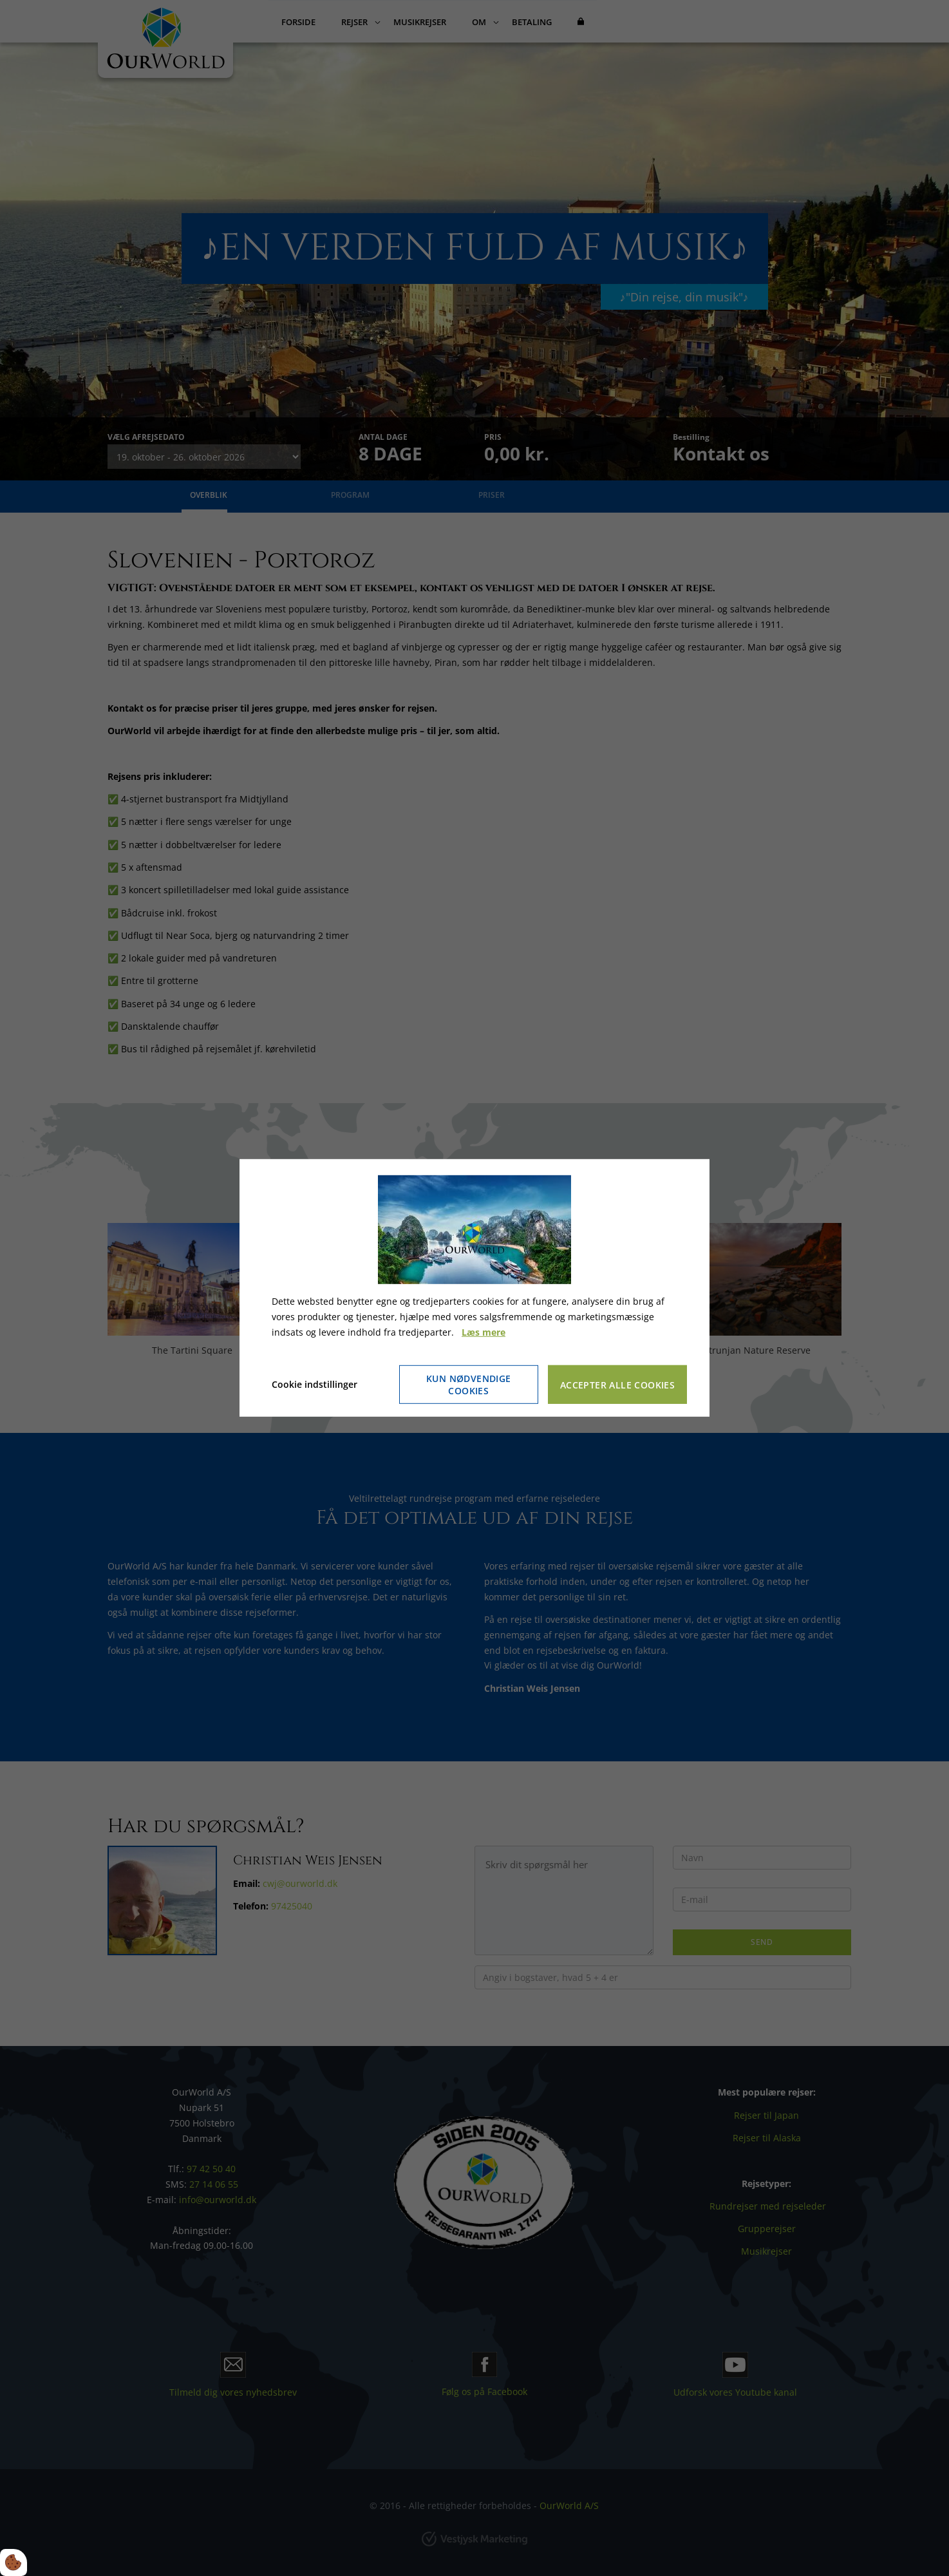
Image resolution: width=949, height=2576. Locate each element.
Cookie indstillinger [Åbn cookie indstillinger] (314, 1384)
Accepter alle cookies (617, 1385)
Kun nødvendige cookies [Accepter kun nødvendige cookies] (468, 1384)
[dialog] (474, 1288)
